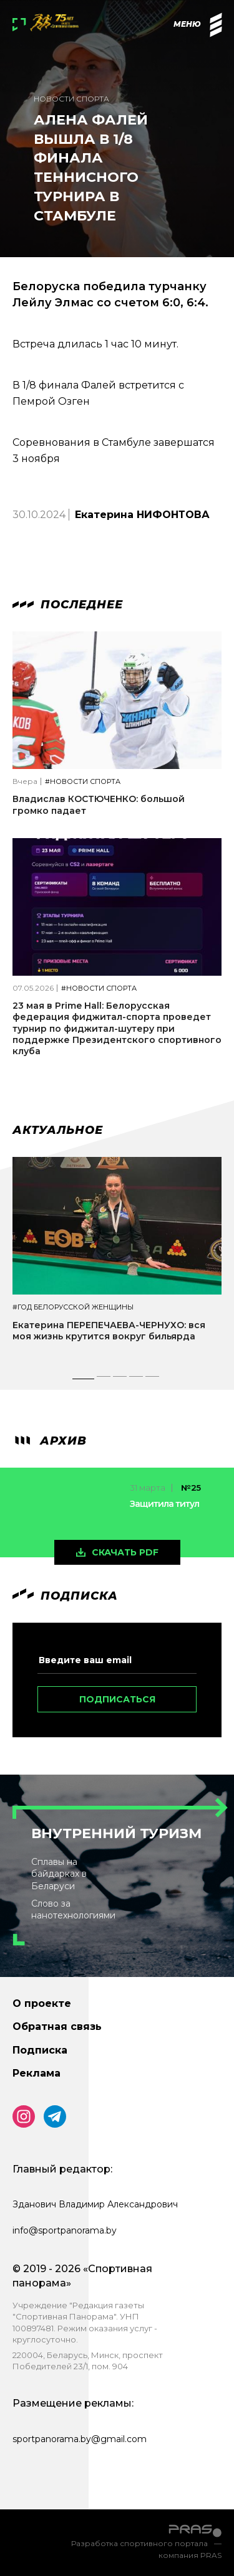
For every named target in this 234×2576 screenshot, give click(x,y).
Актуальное (57, 1130)
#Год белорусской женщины (73, 1307)
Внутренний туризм (116, 1833)
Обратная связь (57, 2026)
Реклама (36, 2073)
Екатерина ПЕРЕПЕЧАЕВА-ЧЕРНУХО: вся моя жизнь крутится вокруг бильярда (108, 1330)
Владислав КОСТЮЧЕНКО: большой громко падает (98, 804)
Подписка (39, 2050)
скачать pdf (125, 1552)
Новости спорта (71, 98)
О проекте (41, 2003)
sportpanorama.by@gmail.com (79, 2439)
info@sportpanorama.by (64, 2230)
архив (49, 1441)
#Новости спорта (82, 781)
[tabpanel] (117, 1260)
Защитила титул (164, 1503)
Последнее (67, 604)
